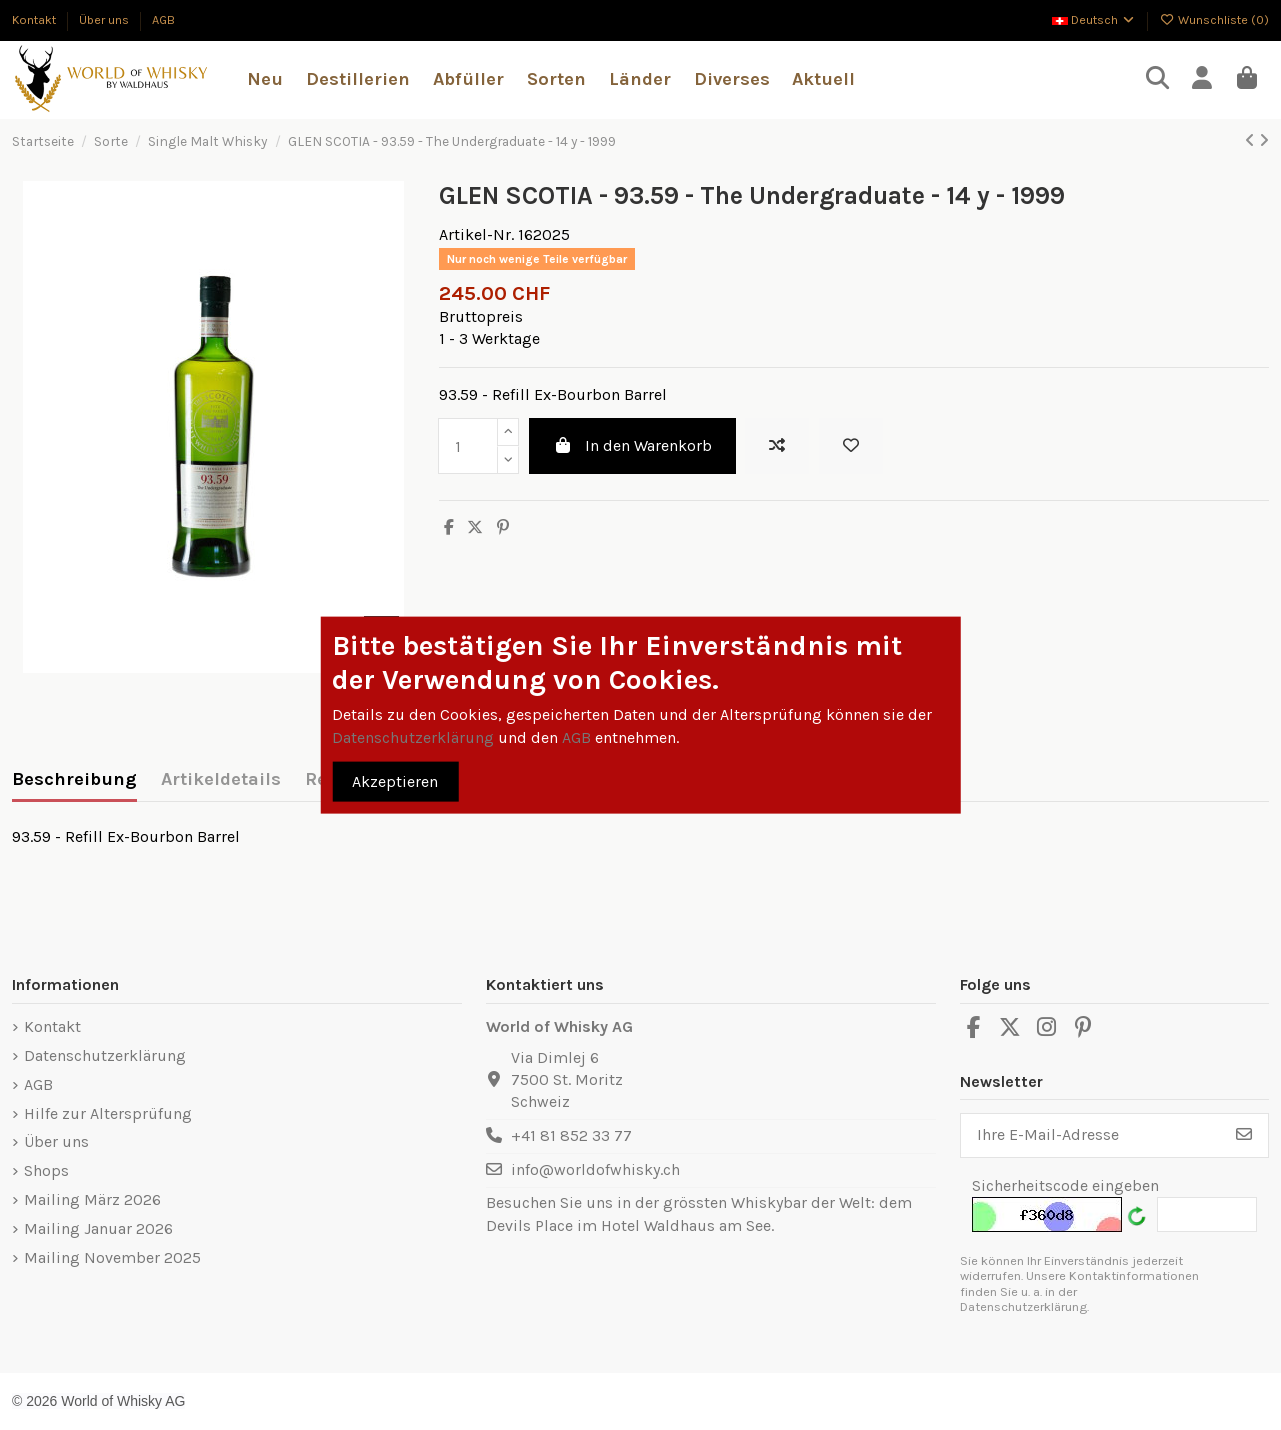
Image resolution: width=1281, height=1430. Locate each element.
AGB (163, 19)
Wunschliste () (1214, 19)
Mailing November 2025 (112, 1257)
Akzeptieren (395, 780)
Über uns (105, 19)
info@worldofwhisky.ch (595, 1169)
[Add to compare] (777, 446)
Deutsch (1094, 19)
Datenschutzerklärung (105, 1055)
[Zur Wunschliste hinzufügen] (851, 446)
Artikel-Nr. (476, 234)
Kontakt (35, 19)
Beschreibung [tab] (74, 779)
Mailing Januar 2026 (98, 1228)
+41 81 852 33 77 (571, 1135)
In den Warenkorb (632, 445)
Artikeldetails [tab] (221, 779)
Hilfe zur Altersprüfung (108, 1113)
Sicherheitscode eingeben (1065, 1185)
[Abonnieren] (1244, 1135)
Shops (46, 1170)
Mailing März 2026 (92, 1199)
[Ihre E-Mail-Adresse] (1091, 1135)
